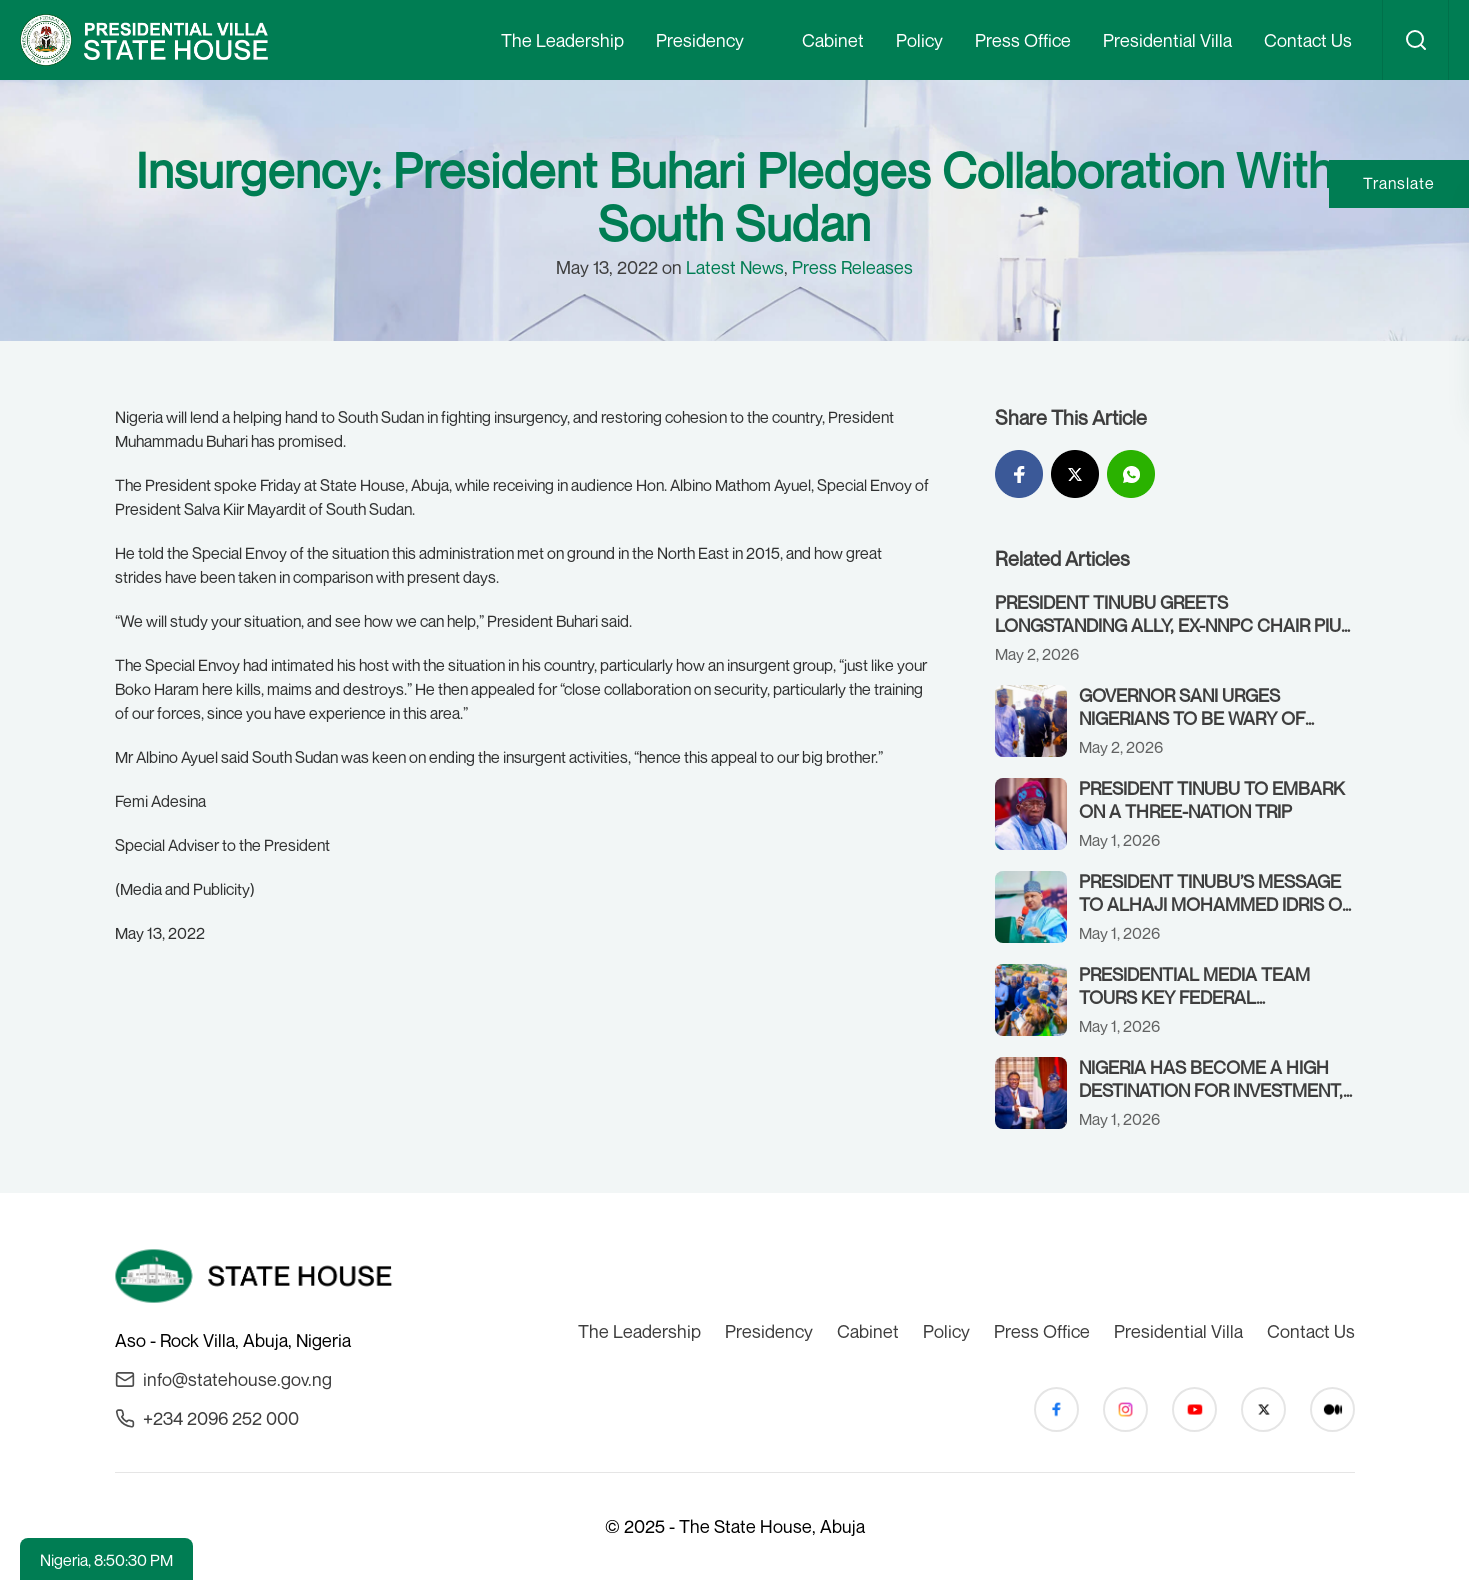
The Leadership (562, 40)
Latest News (735, 267)
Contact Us (1308, 40)
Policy (919, 40)
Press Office (1023, 40)
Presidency (700, 40)
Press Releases (852, 267)
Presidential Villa (1167, 40)
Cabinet (833, 40)
